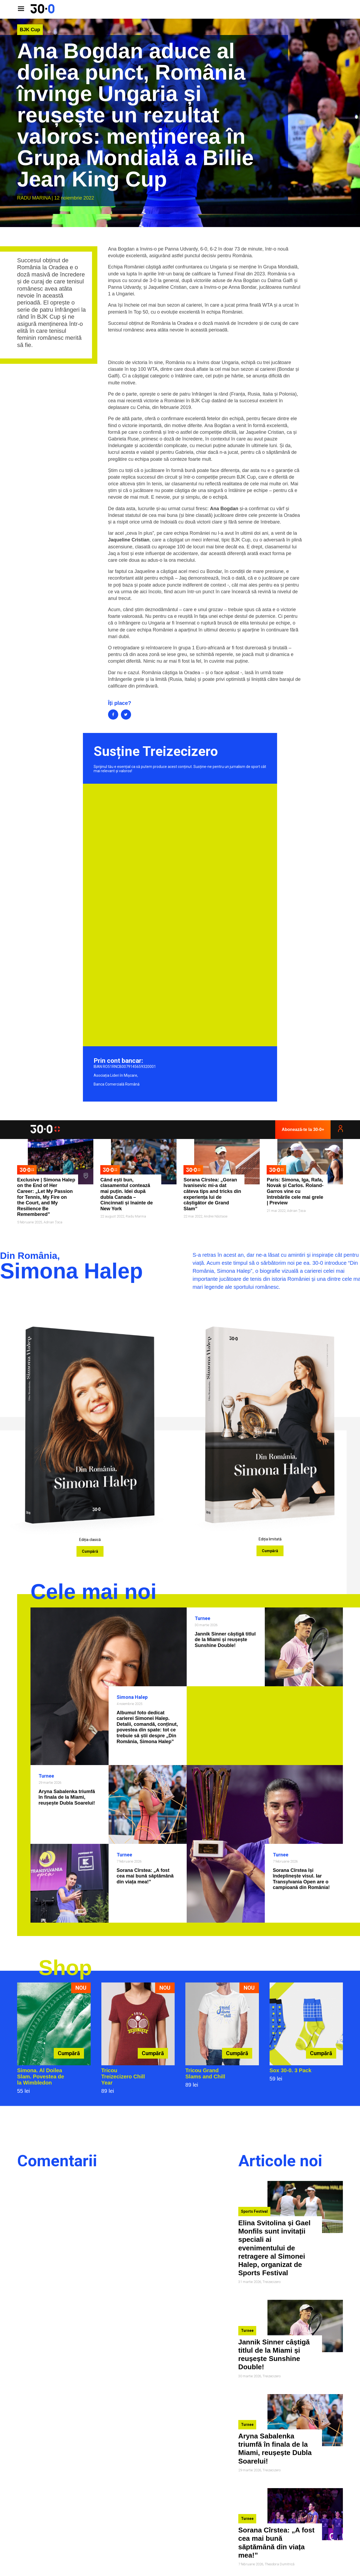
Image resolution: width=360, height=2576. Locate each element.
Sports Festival (254, 2211)
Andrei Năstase (215, 1216)
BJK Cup (30, 29)
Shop (65, 1968)
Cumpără (90, 1551)
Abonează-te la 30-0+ (303, 1129)
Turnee (202, 1618)
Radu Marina (34, 198)
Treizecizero (272, 2282)
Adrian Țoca (53, 1222)
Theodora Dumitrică (279, 2564)
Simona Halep (132, 1697)
